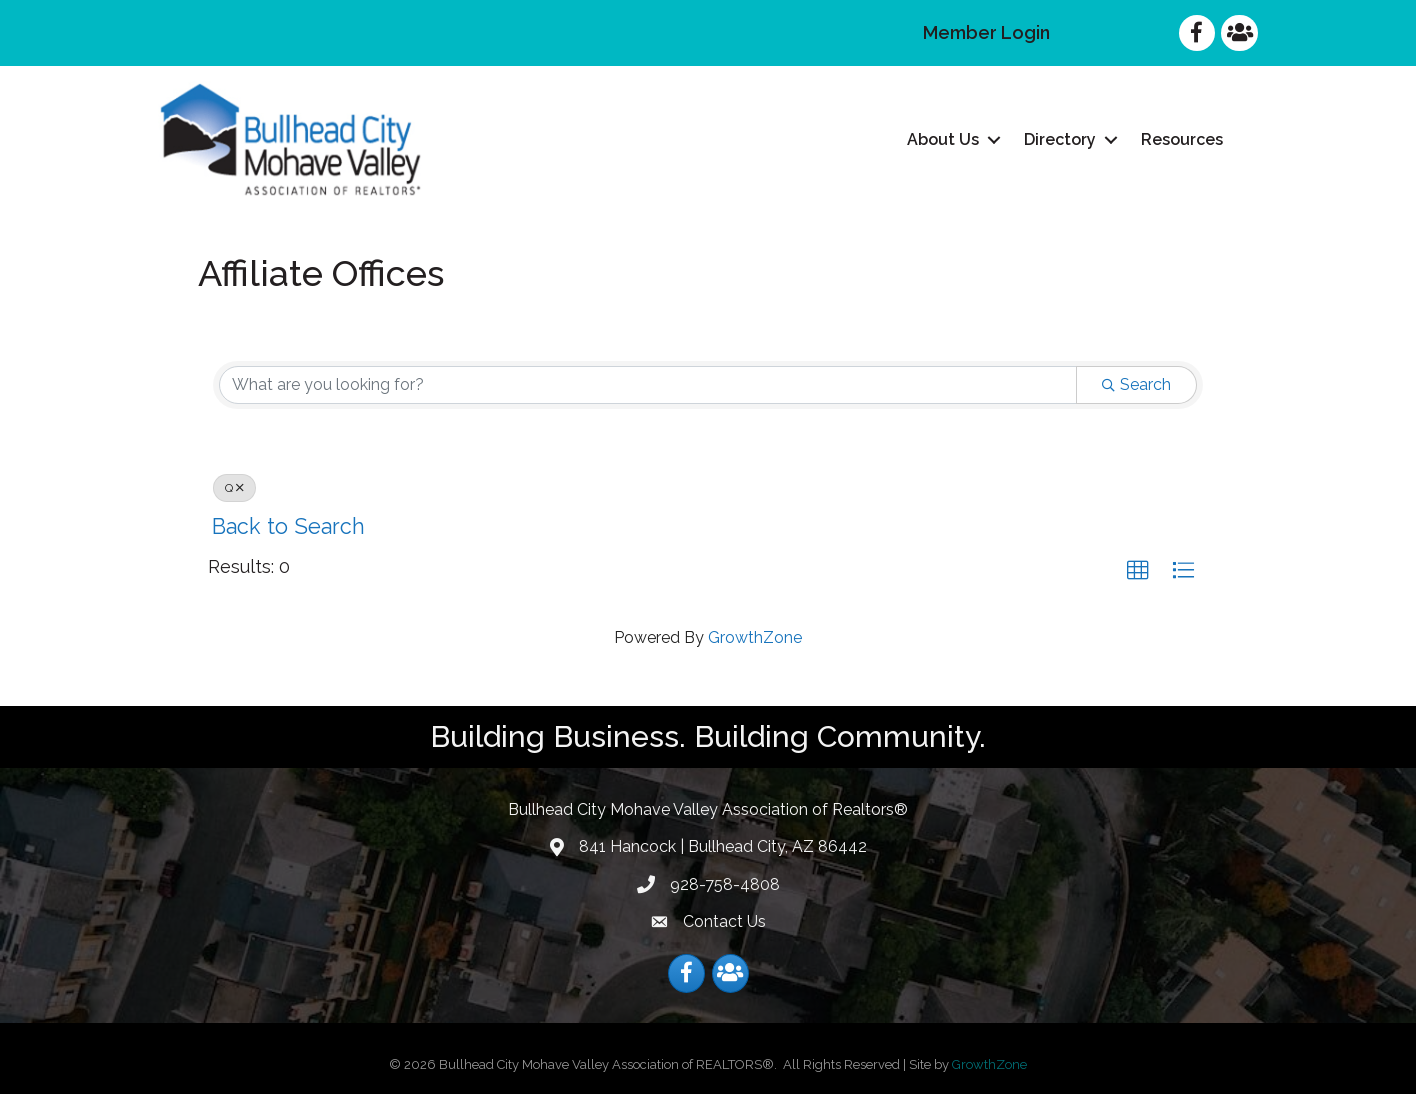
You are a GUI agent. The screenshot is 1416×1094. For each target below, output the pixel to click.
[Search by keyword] (648, 385)
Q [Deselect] (234, 488)
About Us (943, 139)
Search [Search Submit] (1136, 384)
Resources (1182, 139)
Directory (1060, 139)
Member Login (986, 32)
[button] (1138, 571)
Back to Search (288, 526)
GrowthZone (755, 637)
